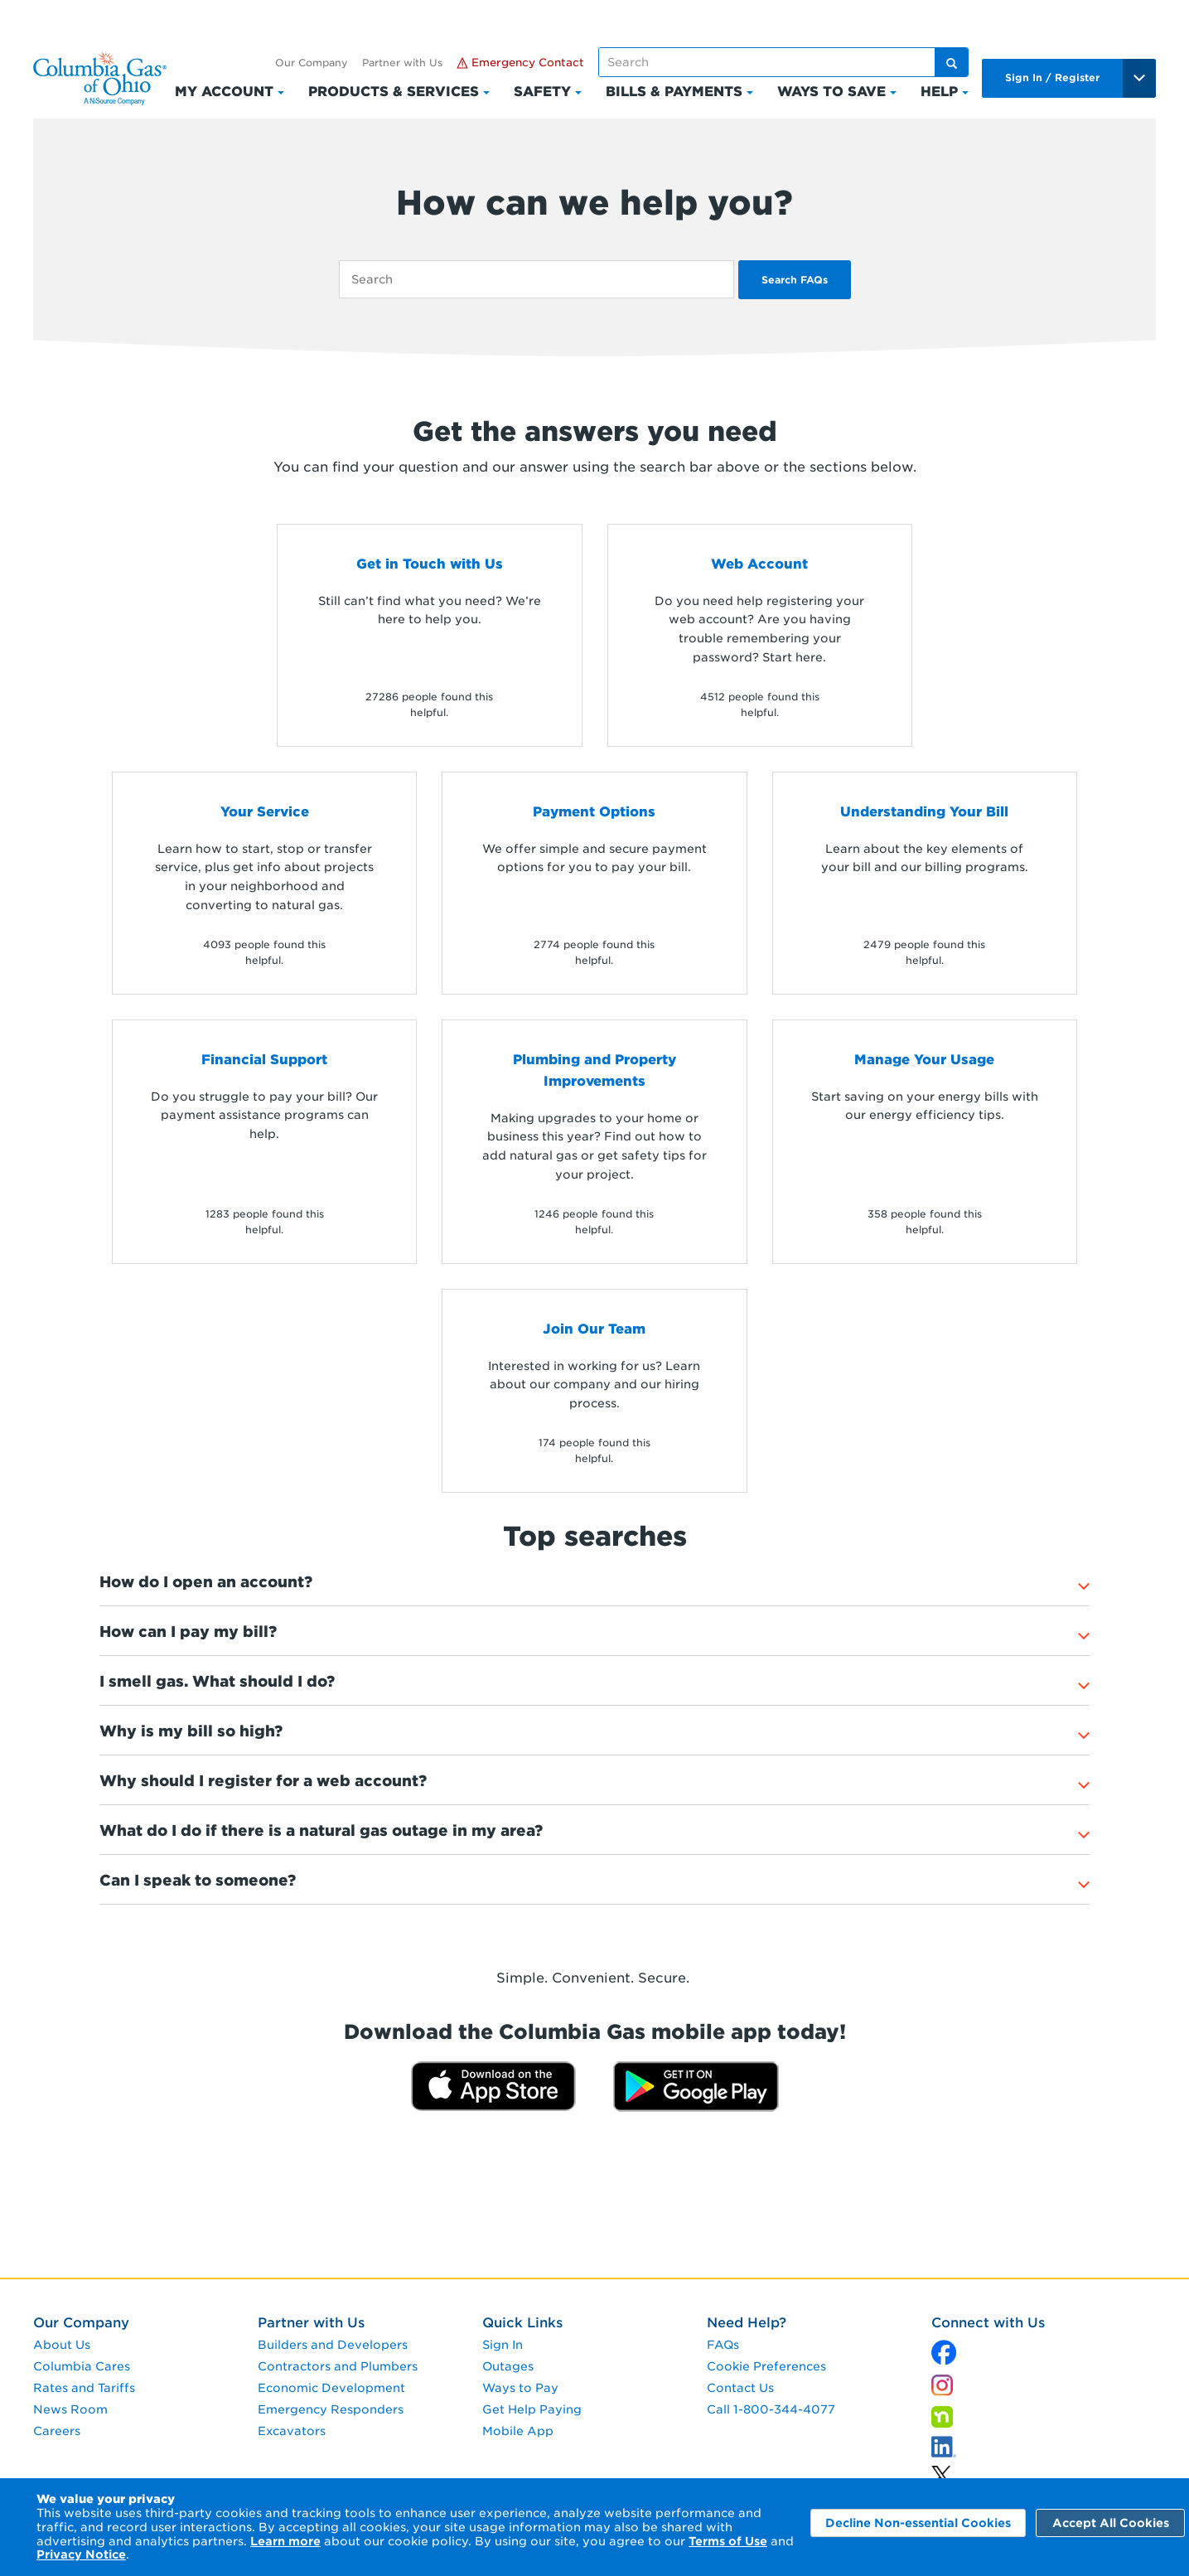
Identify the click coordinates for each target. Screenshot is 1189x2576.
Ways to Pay (520, 2387)
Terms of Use (728, 2541)
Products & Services (393, 91)
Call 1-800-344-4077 (771, 2409)
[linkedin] (941, 2471)
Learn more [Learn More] (285, 2541)
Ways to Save (831, 91)
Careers (56, 2431)
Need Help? (746, 2323)
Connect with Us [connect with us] (988, 2323)
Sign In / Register (1052, 77)
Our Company (311, 62)
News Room (70, 2409)
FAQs (723, 2344)
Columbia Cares (81, 2366)
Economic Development (331, 2387)
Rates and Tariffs (84, 2387)
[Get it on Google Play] (696, 2086)
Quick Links (522, 2323)
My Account (224, 91)
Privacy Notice (81, 2554)
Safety (542, 91)
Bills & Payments (674, 91)
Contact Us (740, 2387)
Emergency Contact (520, 62)
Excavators (292, 2431)
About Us (61, 2344)
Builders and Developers (333, 2344)
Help (939, 91)
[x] (943, 2348)
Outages (508, 2366)
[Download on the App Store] (493, 2086)
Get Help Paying (532, 2409)
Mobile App (517, 2431)
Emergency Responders (331, 2409)
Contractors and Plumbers (338, 2366)
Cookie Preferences (766, 2366)
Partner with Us (402, 62)
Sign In (502, 2344)
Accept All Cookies (1110, 2523)
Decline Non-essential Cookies (918, 2523)
